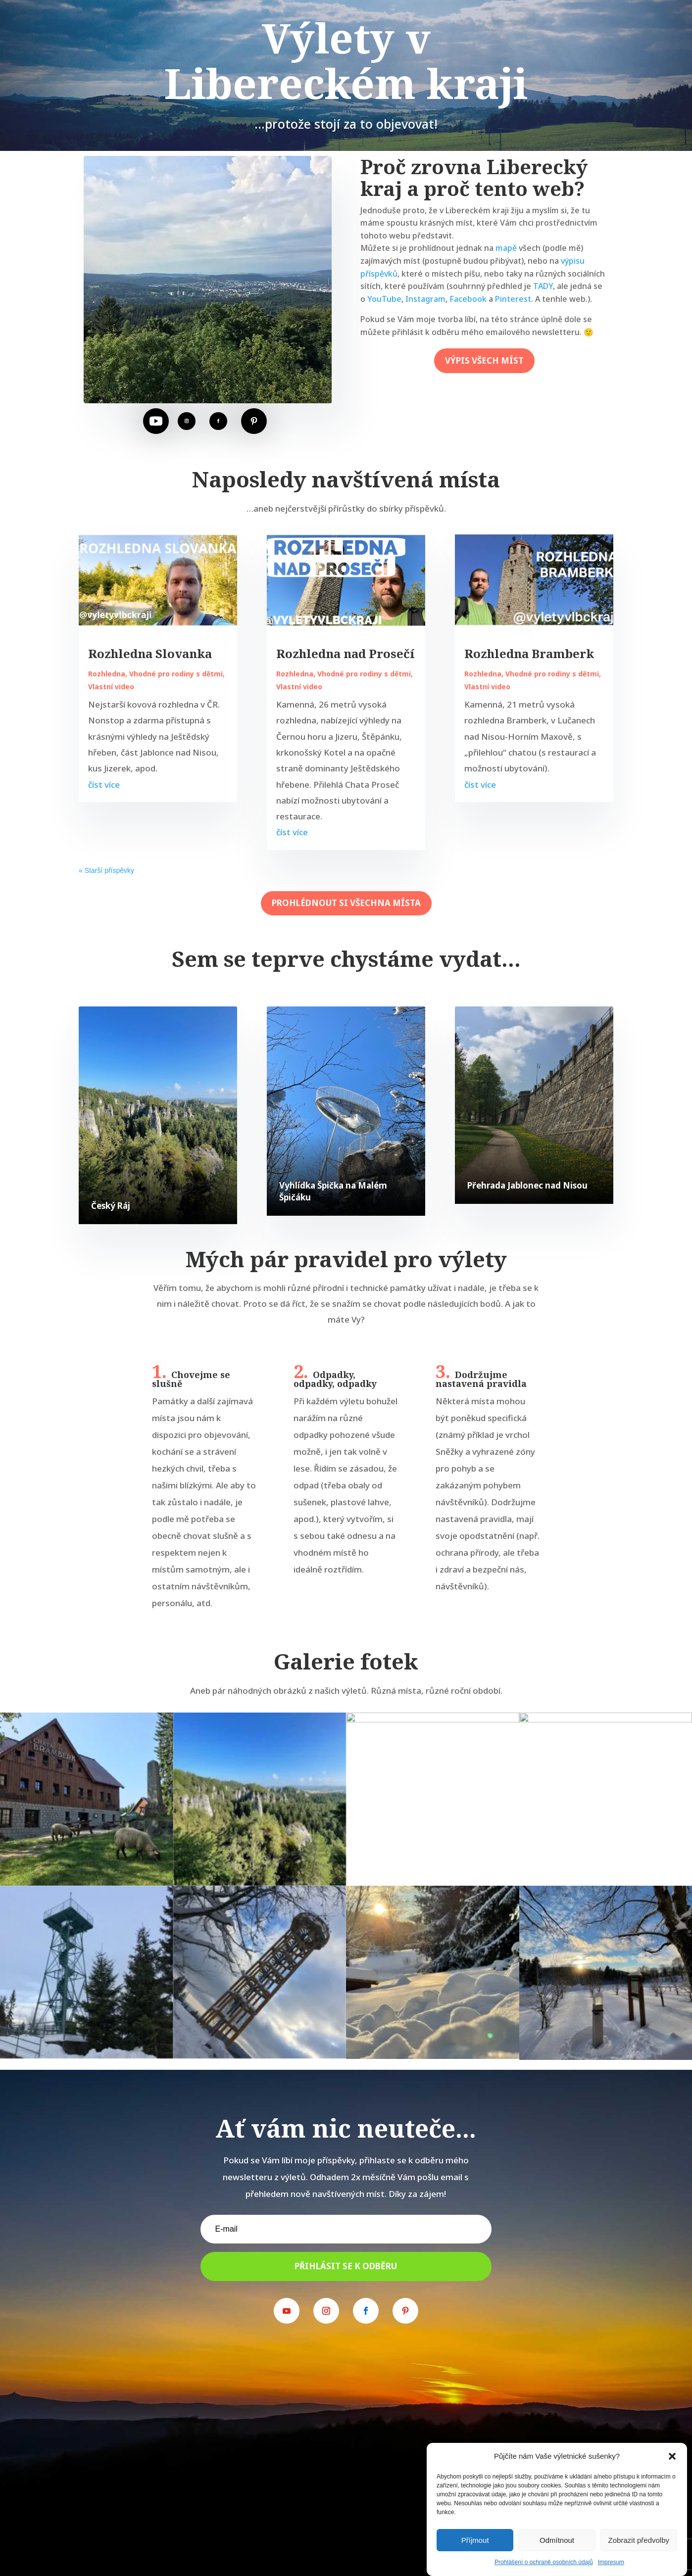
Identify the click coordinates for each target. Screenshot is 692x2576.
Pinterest (513, 298)
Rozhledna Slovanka (150, 653)
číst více (104, 784)
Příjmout (475, 2540)
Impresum (611, 2562)
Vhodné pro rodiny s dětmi (176, 673)
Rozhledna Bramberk (529, 653)
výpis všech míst (484, 360)
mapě (506, 247)
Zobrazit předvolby (638, 2540)
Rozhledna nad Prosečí (345, 653)
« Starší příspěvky (106, 870)
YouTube (384, 298)
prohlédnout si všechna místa (346, 902)
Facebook (468, 298)
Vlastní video (111, 686)
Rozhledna (106, 673)
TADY (543, 286)
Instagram (425, 298)
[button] (672, 2456)
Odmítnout (557, 2540)
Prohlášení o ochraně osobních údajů (543, 2562)
